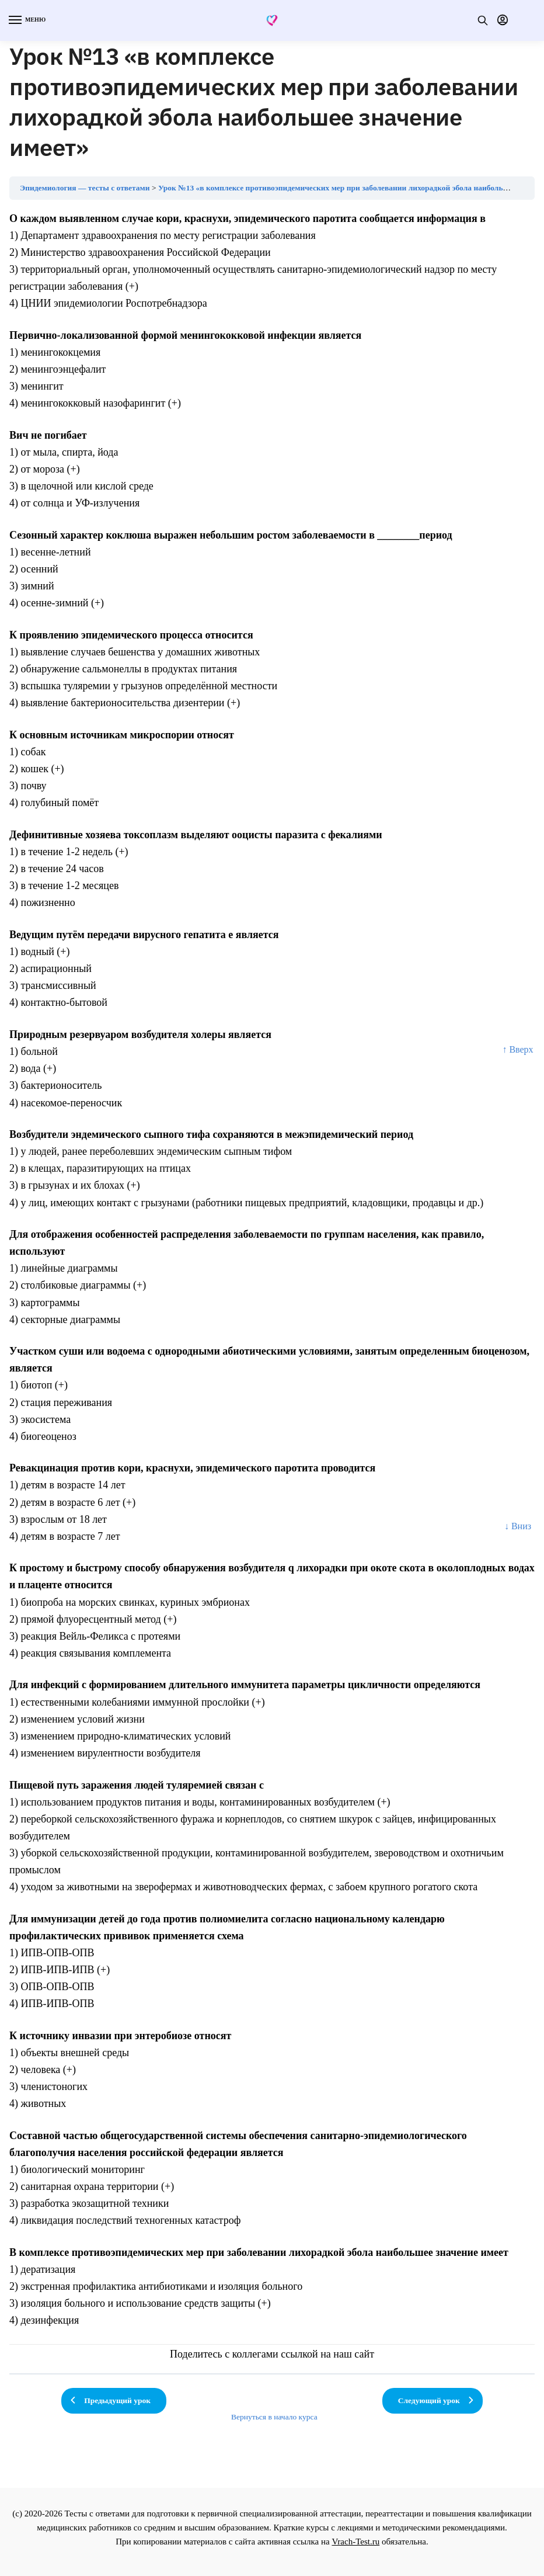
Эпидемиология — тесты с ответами (85, 187)
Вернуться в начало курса (274, 2416)
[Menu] (26, 20)
